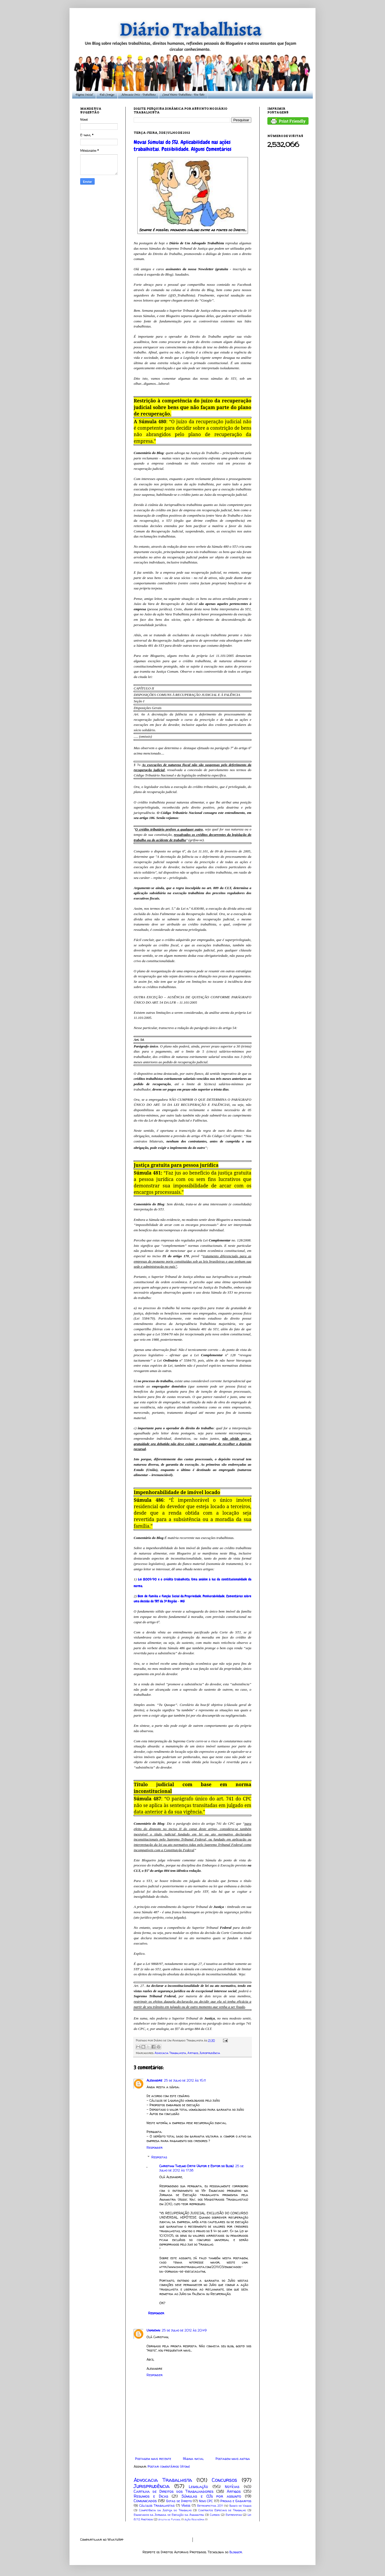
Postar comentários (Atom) (169, 2466)
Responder (155, 2147)
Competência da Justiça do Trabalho (165, 2510)
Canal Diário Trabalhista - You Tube (183, 95)
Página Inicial (84, 95)
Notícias (232, 2486)
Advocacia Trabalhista (170, 2053)
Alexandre (154, 2080)
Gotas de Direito (178, 2501)
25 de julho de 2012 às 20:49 (184, 2330)
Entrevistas (234, 2515)
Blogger (235, 2552)
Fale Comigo (106, 95)
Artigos (192, 2053)
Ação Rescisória (194, 2519)
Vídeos (185, 2505)
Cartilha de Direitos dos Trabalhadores (173, 2491)
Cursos (215, 2515)
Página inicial (193, 2458)
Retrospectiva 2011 (210, 2506)
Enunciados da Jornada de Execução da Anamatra (169, 2515)
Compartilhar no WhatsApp (101, 2539)
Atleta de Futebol (169, 2519)
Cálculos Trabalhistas (157, 2505)
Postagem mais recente (153, 2458)
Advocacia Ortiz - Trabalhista (138, 95)
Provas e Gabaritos (235, 2501)
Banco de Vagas (240, 2506)
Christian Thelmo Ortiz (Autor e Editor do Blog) (196, 2166)
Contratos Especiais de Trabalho (222, 2510)
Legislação (198, 2486)
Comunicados (145, 2500)
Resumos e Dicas (151, 2496)
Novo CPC (206, 2501)
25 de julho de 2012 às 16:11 (185, 2080)
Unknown (153, 2330)
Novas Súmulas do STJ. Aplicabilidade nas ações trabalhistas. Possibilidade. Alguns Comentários (183, 146)
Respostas (159, 2157)
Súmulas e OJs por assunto (211, 2496)
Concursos (224, 2479)
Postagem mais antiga (232, 2458)
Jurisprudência (209, 2053)
